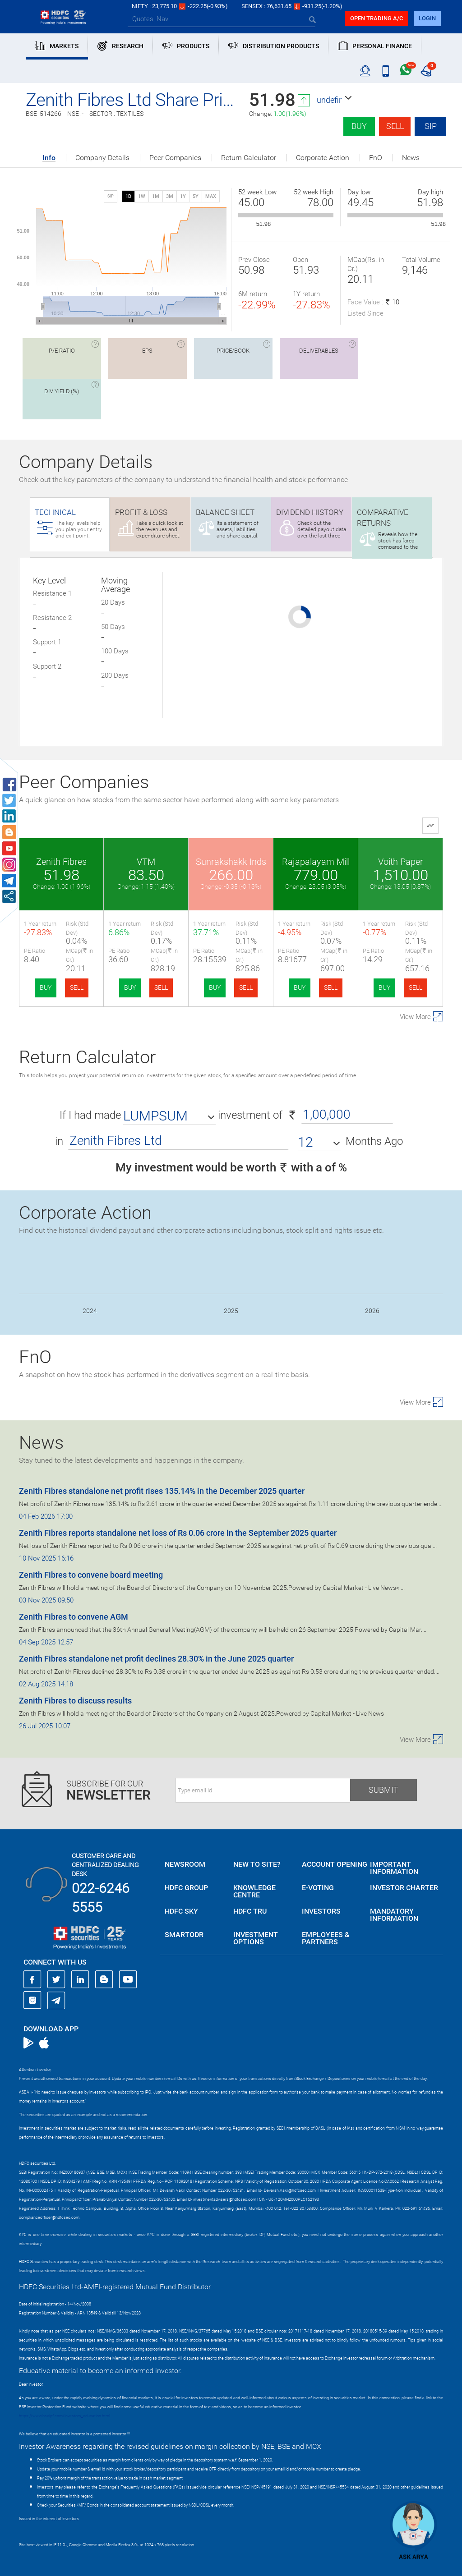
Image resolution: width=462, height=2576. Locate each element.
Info (48, 158)
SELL (76, 987)
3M (169, 196)
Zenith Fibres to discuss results (75, 1700)
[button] (335, 100)
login (427, 18)
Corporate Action (322, 157)
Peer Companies (175, 157)
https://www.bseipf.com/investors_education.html (64, 2416)
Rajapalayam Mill (316, 862)
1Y (183, 196)
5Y (196, 196)
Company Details (102, 157)
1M (155, 196)
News (411, 157)
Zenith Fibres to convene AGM (73, 1616)
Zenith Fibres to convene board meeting (91, 1575)
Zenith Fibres (61, 862)
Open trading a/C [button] (376, 18)
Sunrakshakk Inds (231, 862)
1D (128, 196)
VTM (146, 862)
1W (141, 196)
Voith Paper (400, 862)
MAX (210, 196)
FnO (375, 157)
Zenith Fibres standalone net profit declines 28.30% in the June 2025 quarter (156, 1658)
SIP (431, 126)
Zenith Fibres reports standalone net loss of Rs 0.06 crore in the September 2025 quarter (178, 1533)
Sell (395, 126)
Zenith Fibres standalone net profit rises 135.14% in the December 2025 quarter (162, 1491)
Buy (359, 126)
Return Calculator (248, 157)
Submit (383, 1790)
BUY (45, 987)
